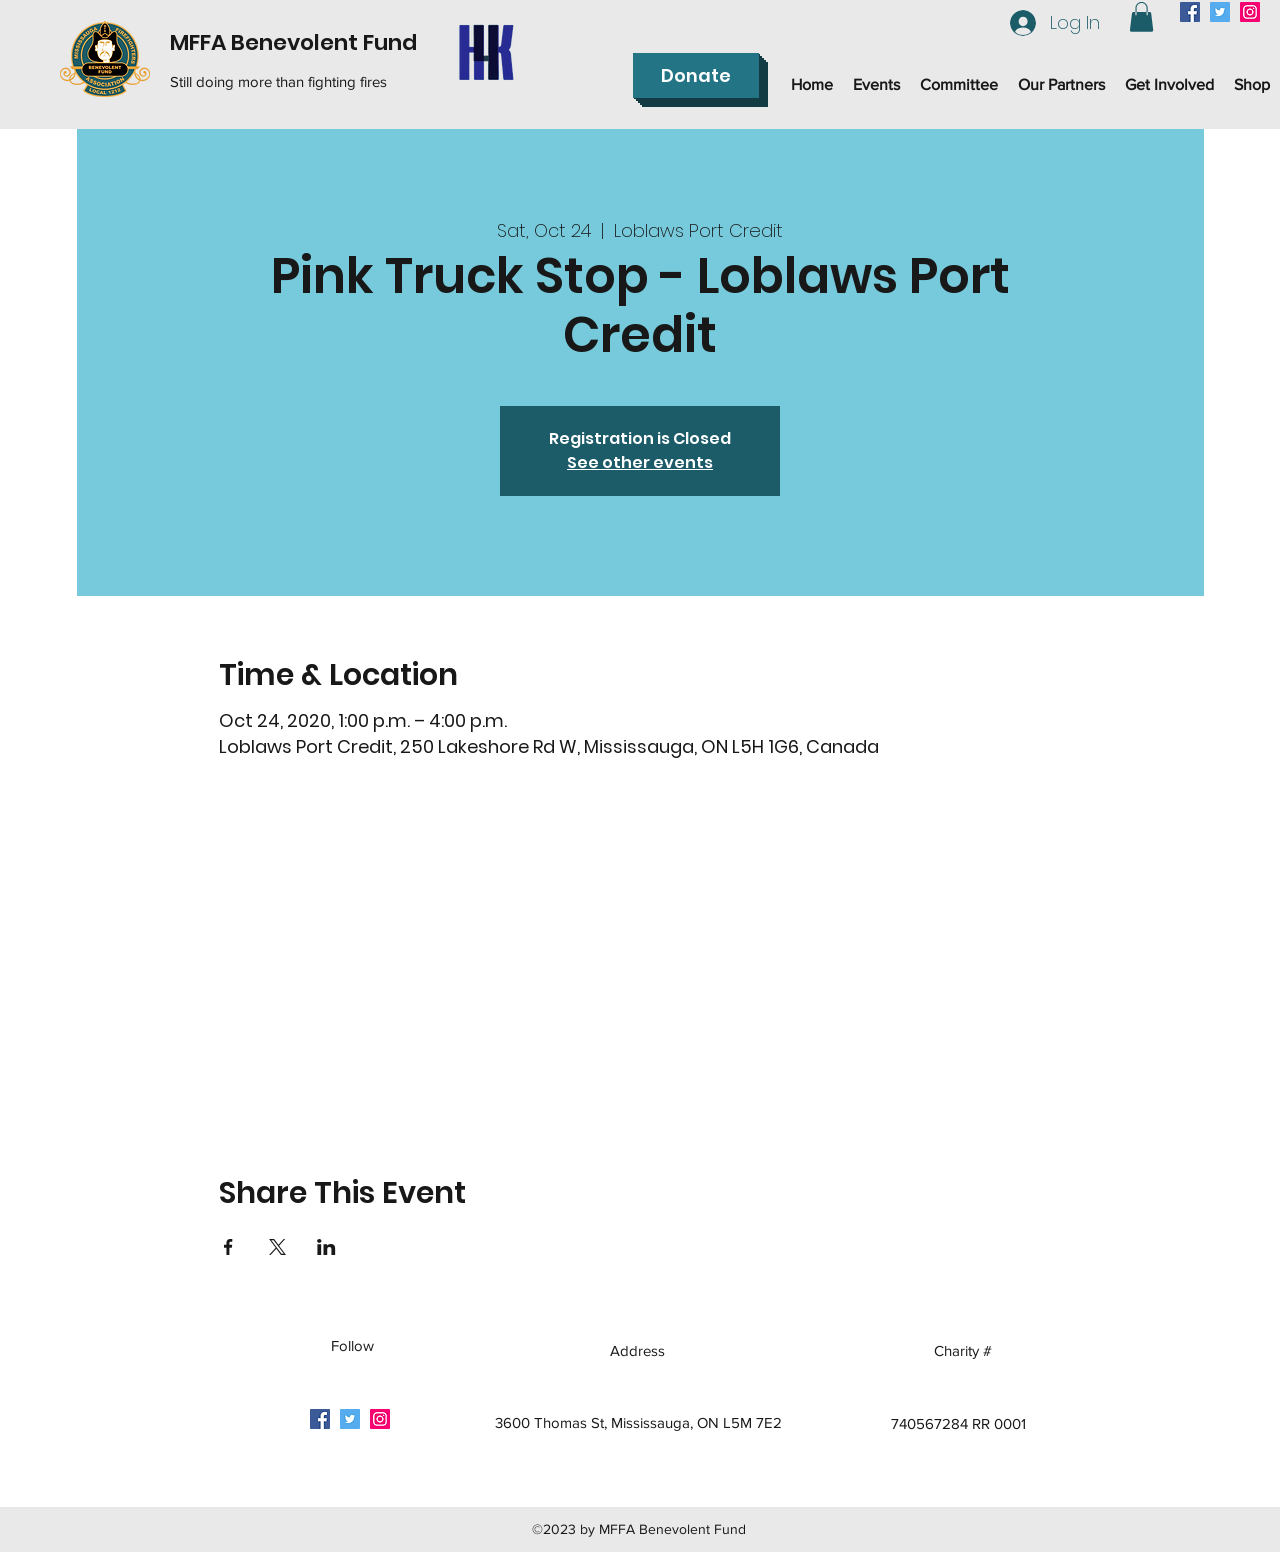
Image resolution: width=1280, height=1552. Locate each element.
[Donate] (696, 75)
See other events (640, 462)
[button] (1141, 17)
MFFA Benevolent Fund (293, 42)
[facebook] (1190, 12)
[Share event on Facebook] (228, 1247)
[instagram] (1250, 12)
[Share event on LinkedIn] (326, 1247)
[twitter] (1220, 12)
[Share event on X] (277, 1247)
